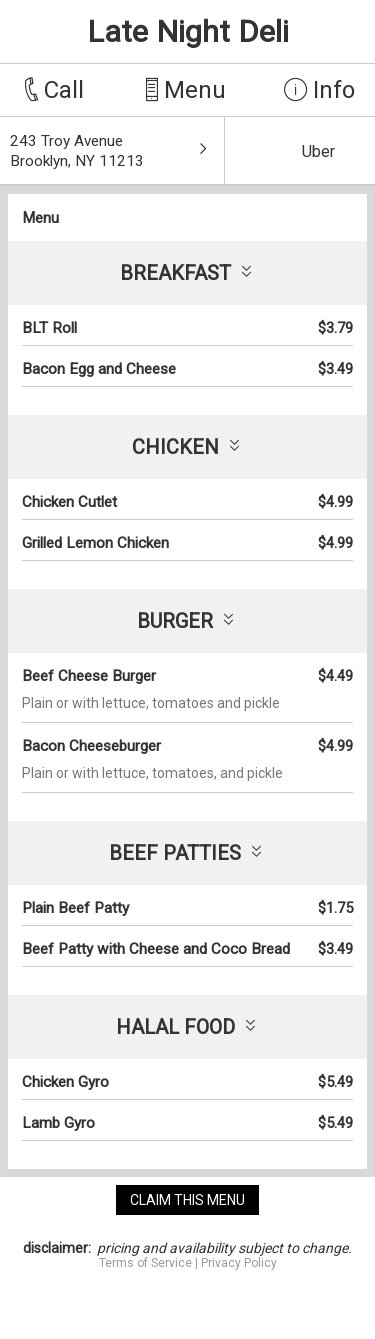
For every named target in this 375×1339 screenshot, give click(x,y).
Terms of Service (145, 1263)
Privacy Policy (239, 1263)
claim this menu (187, 1200)
